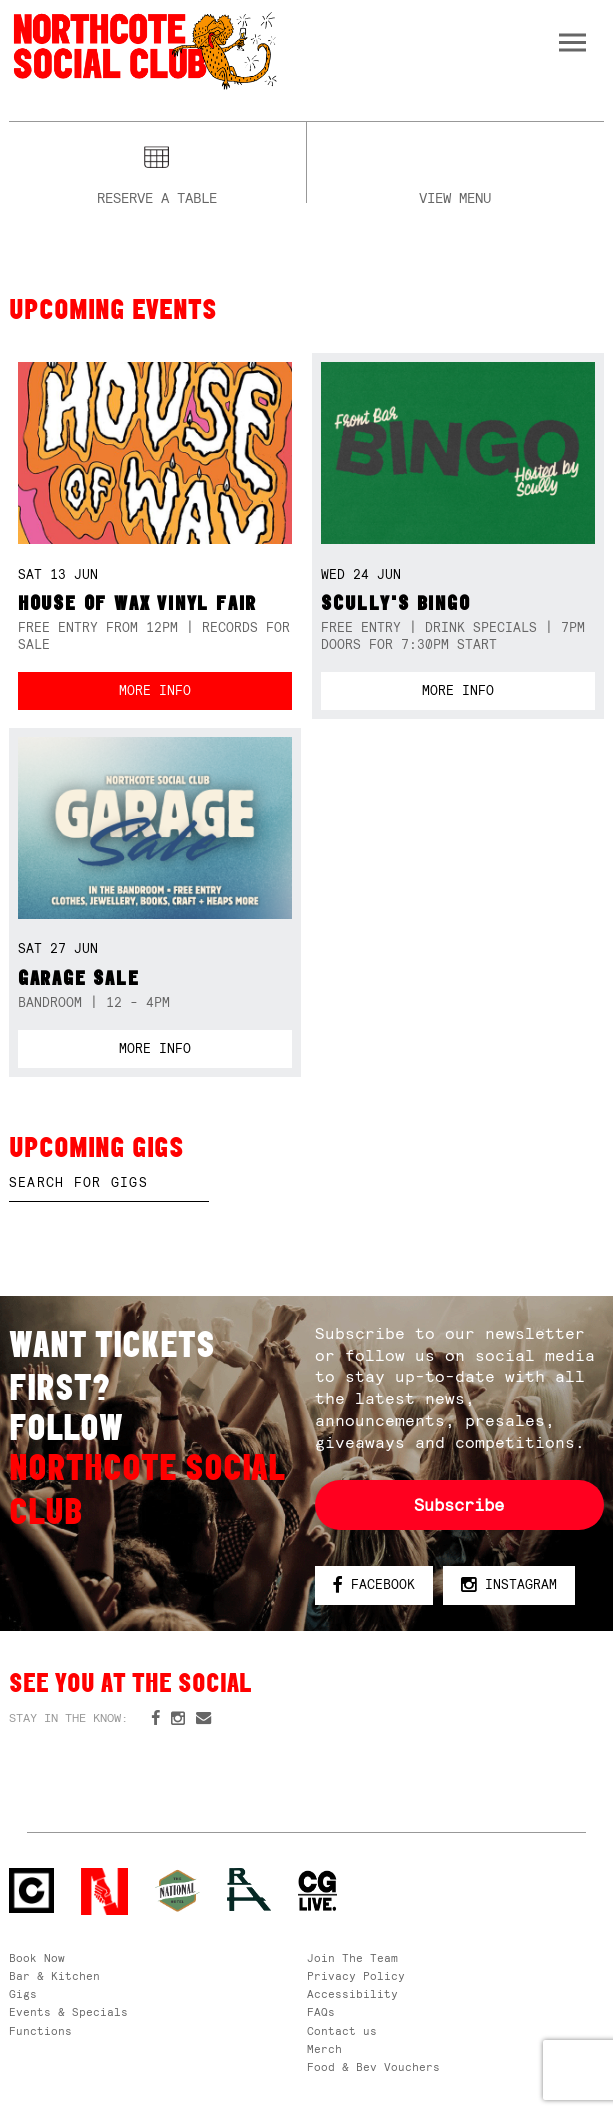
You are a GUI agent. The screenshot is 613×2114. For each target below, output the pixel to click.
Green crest (177, 1890)
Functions (40, 2031)
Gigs (23, 1994)
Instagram (509, 1585)
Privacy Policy (356, 1976)
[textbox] (109, 1183)
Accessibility (352, 1994)
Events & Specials (68, 2012)
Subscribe (459, 1505)
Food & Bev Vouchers (373, 2067)
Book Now (37, 1958)
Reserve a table (157, 195)
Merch (324, 2049)
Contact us (342, 2031)
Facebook (373, 1585)
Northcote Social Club (143, 49)
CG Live (317, 1891)
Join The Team (352, 1958)
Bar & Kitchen (54, 1976)
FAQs (321, 2012)
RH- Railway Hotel (249, 1889)
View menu (455, 195)
